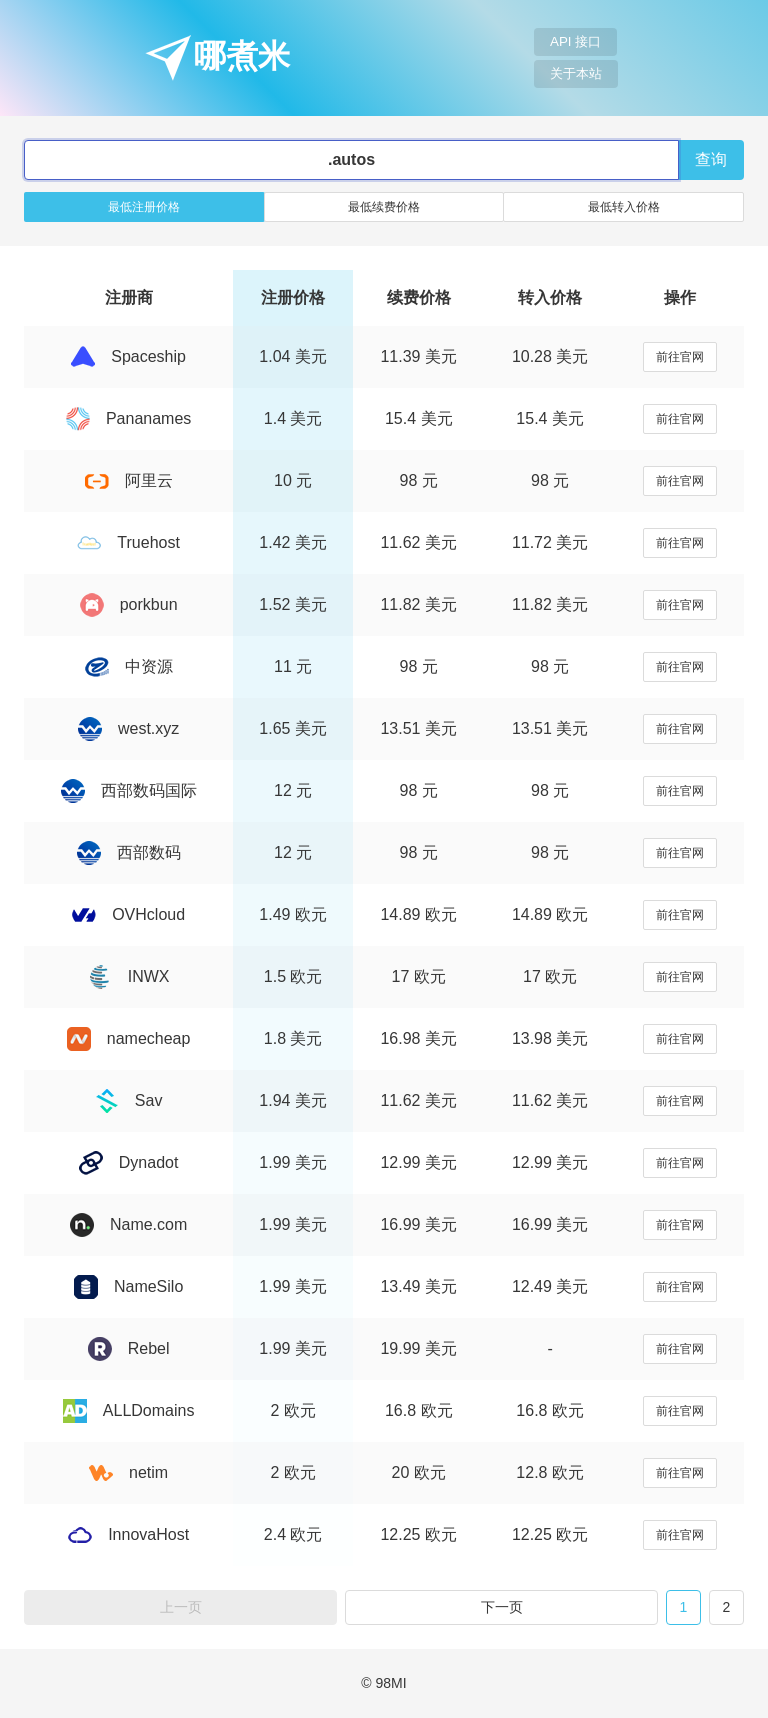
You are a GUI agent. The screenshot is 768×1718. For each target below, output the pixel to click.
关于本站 (576, 73)
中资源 (129, 666)
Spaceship (128, 356)
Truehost (128, 542)
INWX (129, 976)
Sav (129, 1100)
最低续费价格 (384, 207)
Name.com (128, 1224)
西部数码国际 (129, 790)
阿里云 (129, 480)
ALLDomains (129, 1410)
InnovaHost (128, 1534)
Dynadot (129, 1162)
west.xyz (128, 728)
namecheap (129, 1038)
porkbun (129, 604)
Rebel (129, 1348)
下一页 (502, 1607)
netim (128, 1472)
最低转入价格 (624, 207)
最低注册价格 (144, 207)
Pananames (128, 418)
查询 (711, 159)
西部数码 (129, 852)
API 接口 (575, 41)
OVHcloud (128, 914)
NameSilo (128, 1286)
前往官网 (680, 357)
